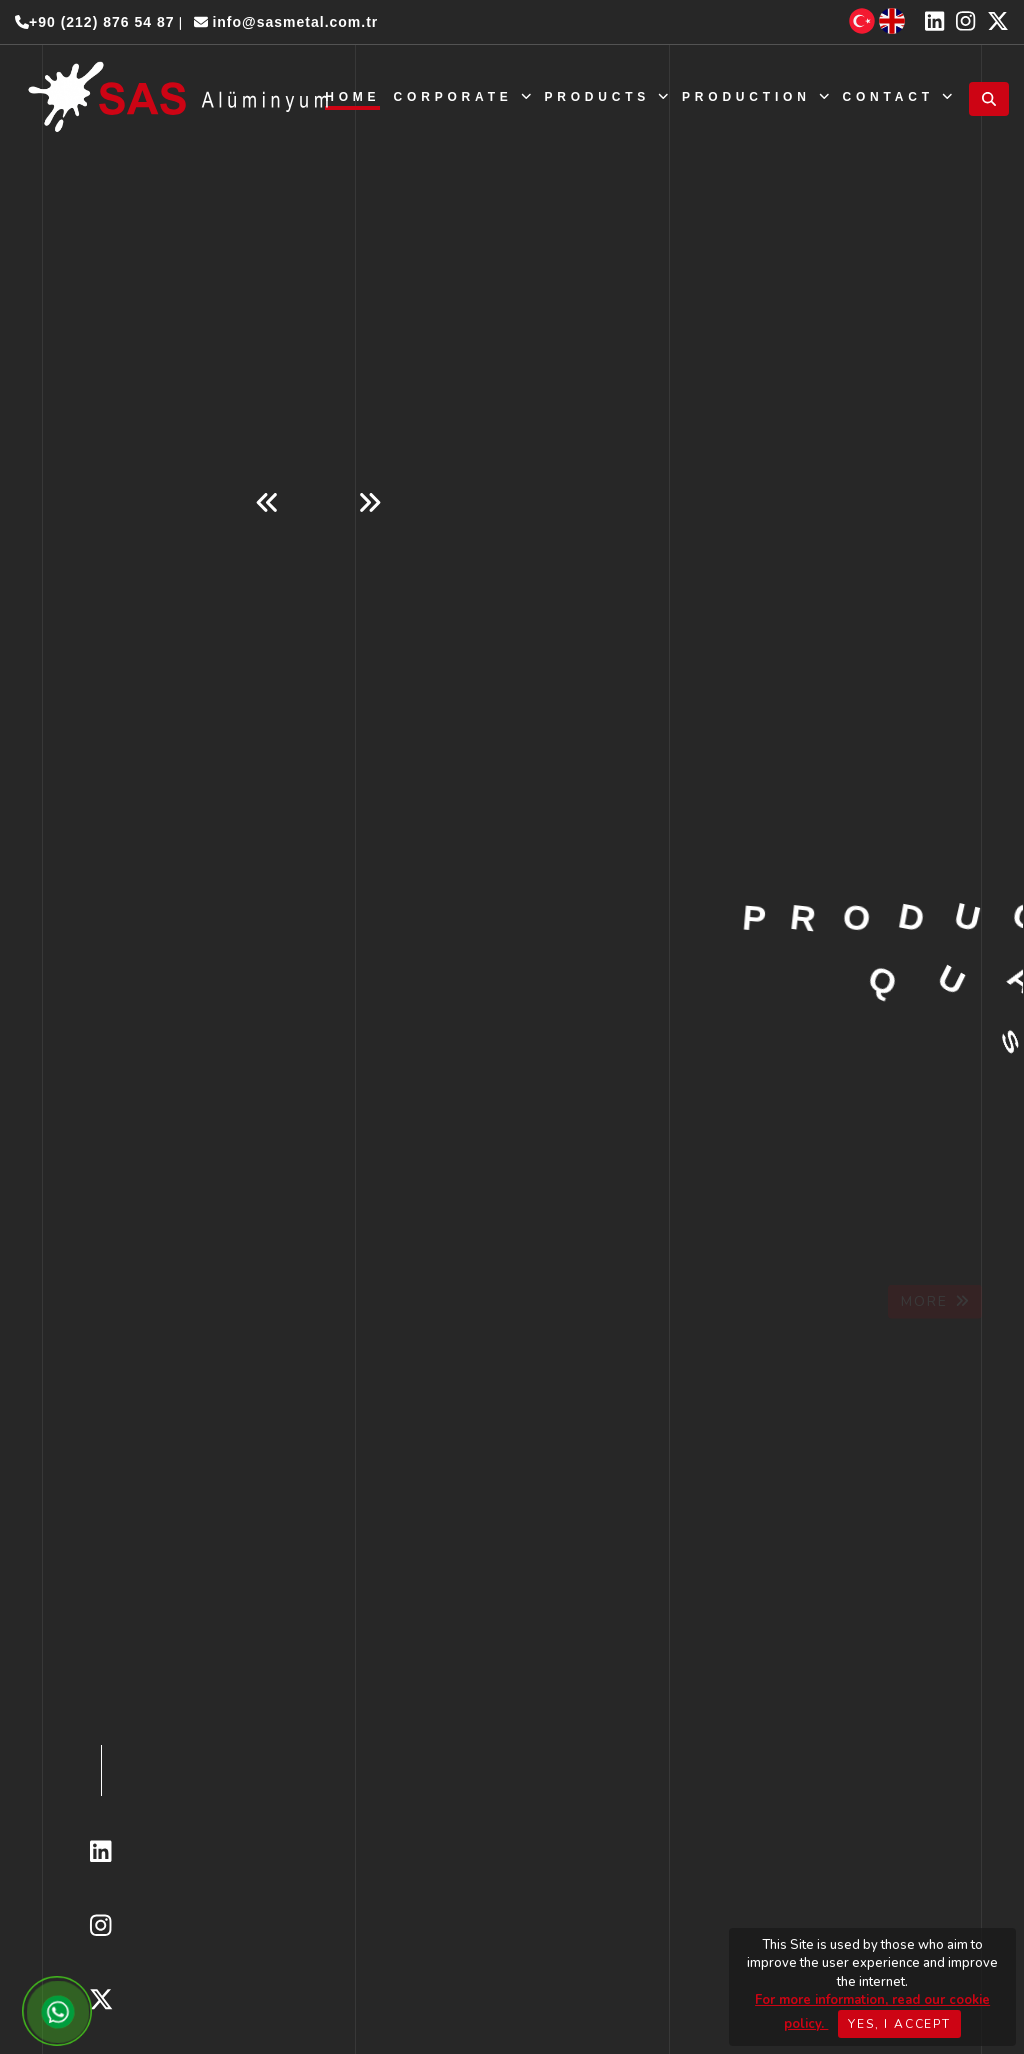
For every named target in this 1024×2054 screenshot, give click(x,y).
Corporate (463, 97)
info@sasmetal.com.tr (286, 22)
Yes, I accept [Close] (899, 2024)
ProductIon (755, 97)
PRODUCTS (606, 97)
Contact (897, 97)
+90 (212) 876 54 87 (95, 22)
